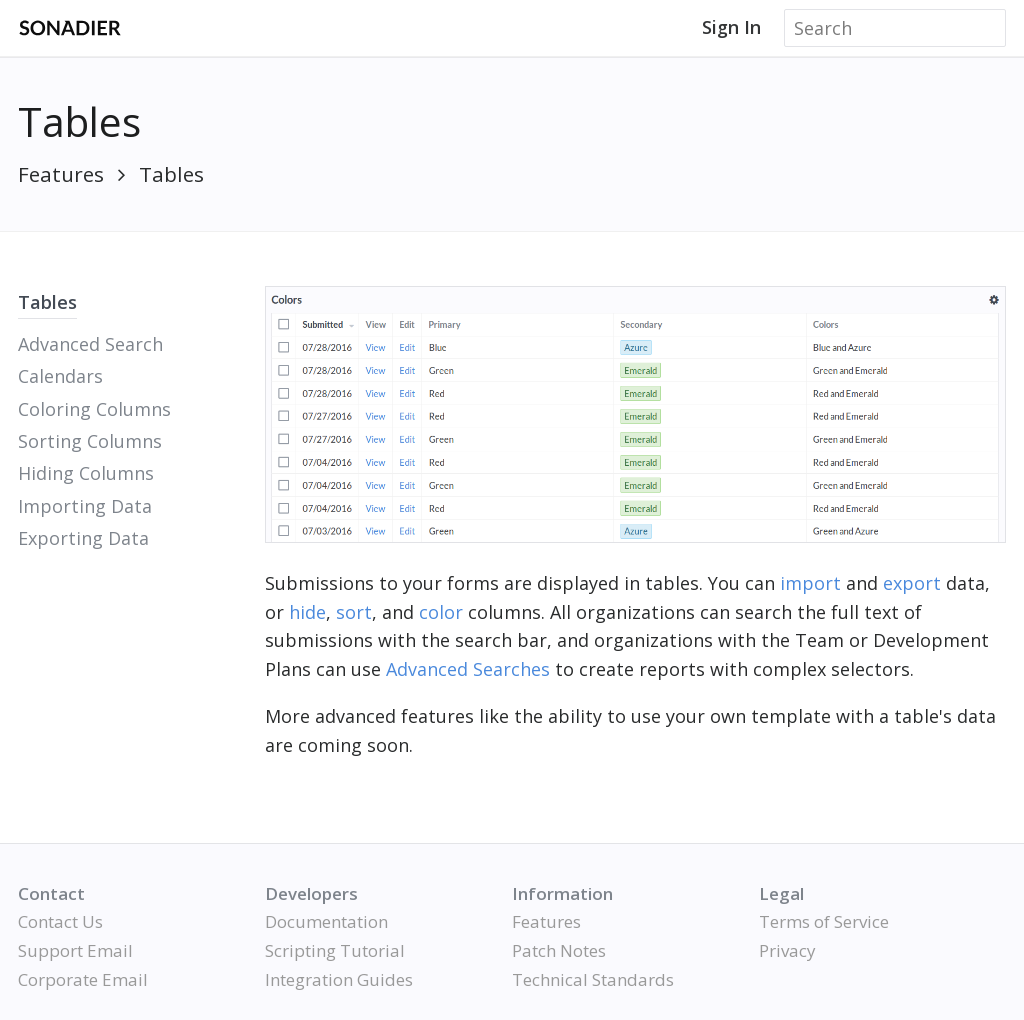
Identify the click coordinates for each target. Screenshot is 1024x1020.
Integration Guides (339, 979)
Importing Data (85, 506)
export (912, 583)
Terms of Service (824, 921)
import (810, 583)
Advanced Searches (468, 669)
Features (61, 174)
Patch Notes (559, 950)
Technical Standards (593, 979)
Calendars (60, 376)
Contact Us (60, 921)
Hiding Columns (86, 473)
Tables (171, 174)
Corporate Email (83, 979)
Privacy (787, 950)
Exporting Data (83, 538)
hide (307, 612)
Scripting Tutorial (335, 950)
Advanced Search (90, 344)
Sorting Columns (90, 441)
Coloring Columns (94, 409)
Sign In (731, 27)
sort (354, 612)
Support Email (75, 950)
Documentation (326, 921)
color (441, 612)
